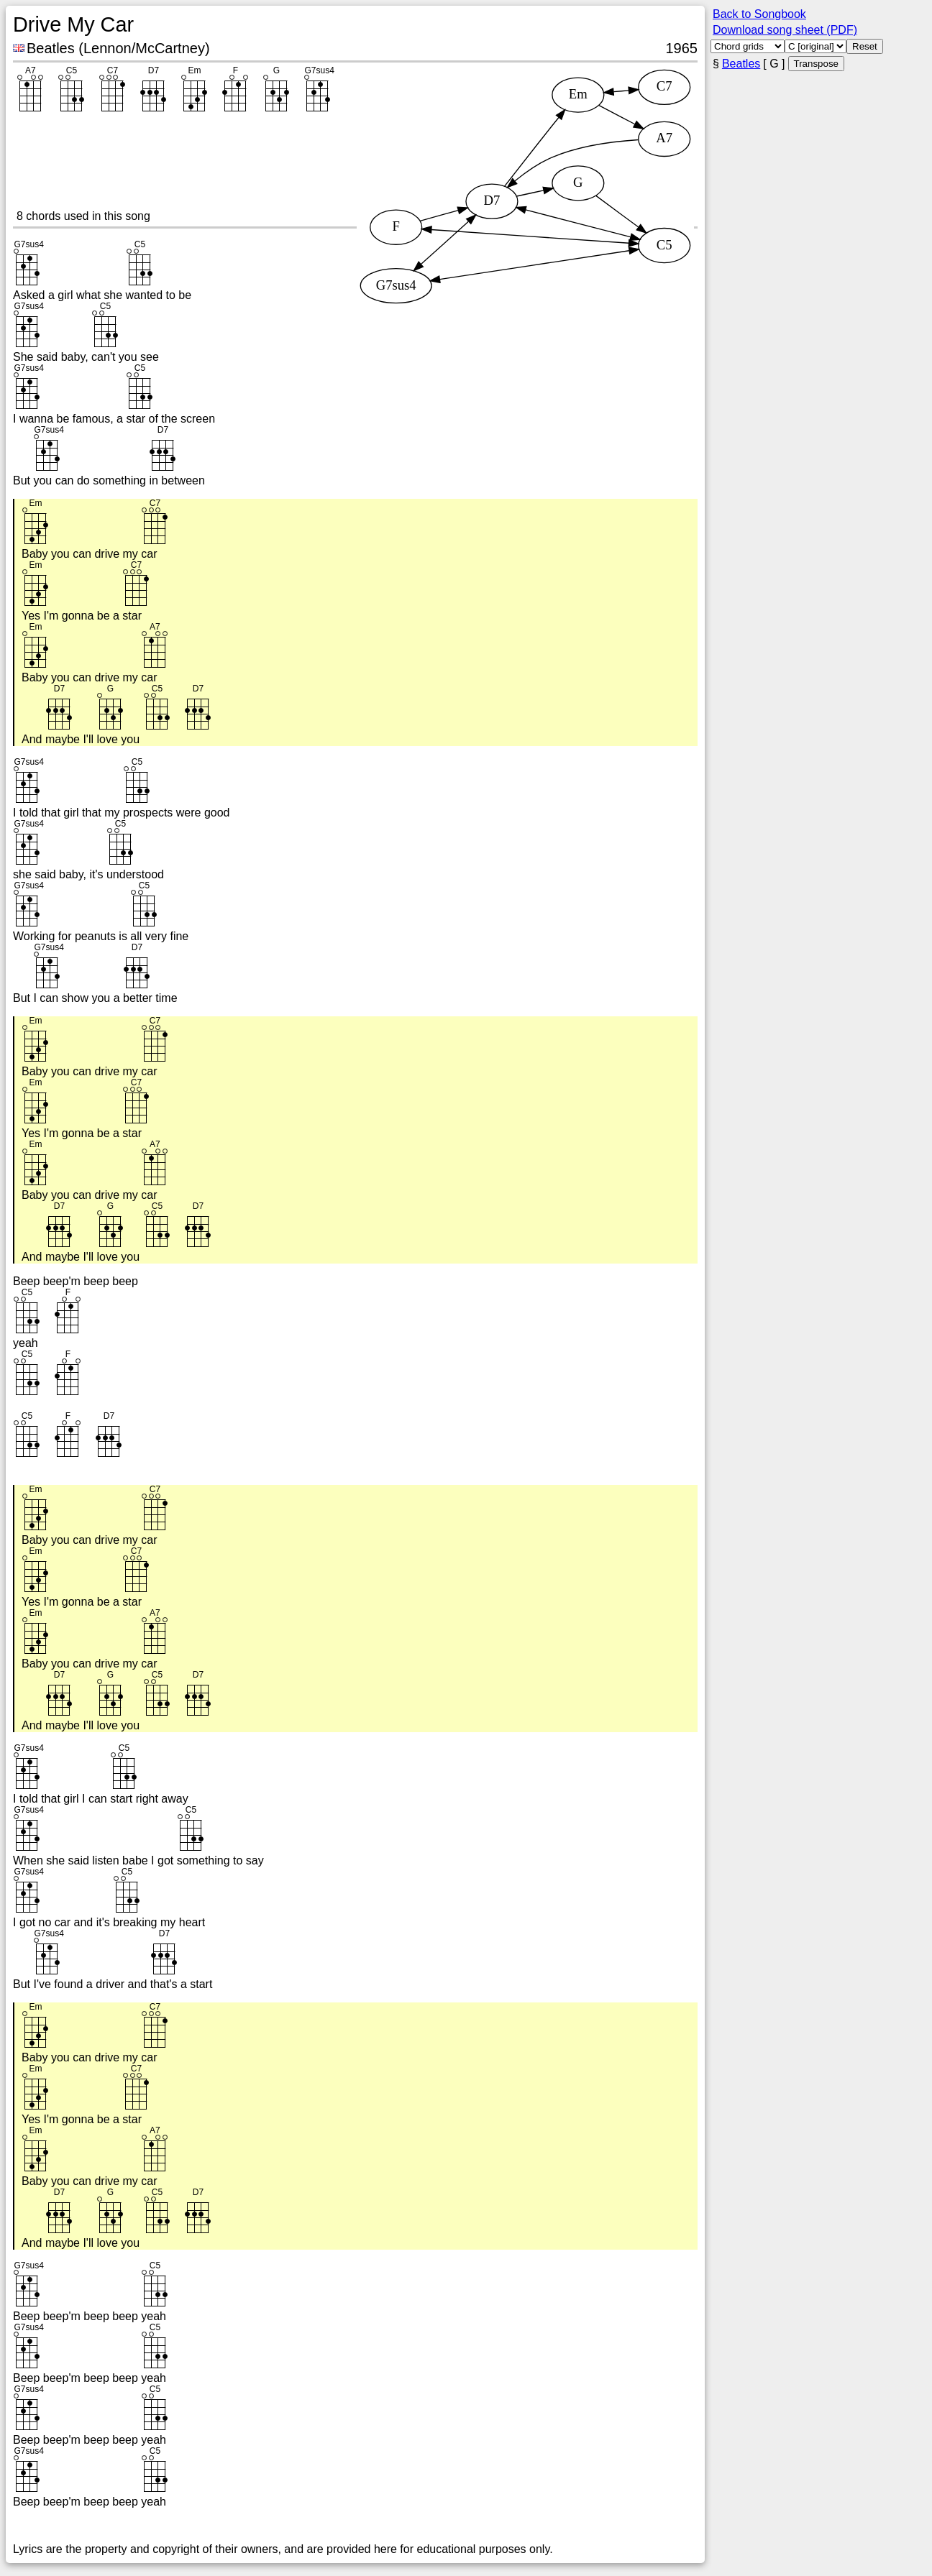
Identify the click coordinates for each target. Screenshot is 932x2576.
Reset (864, 46)
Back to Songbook (759, 14)
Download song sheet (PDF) (785, 30)
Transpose (816, 63)
